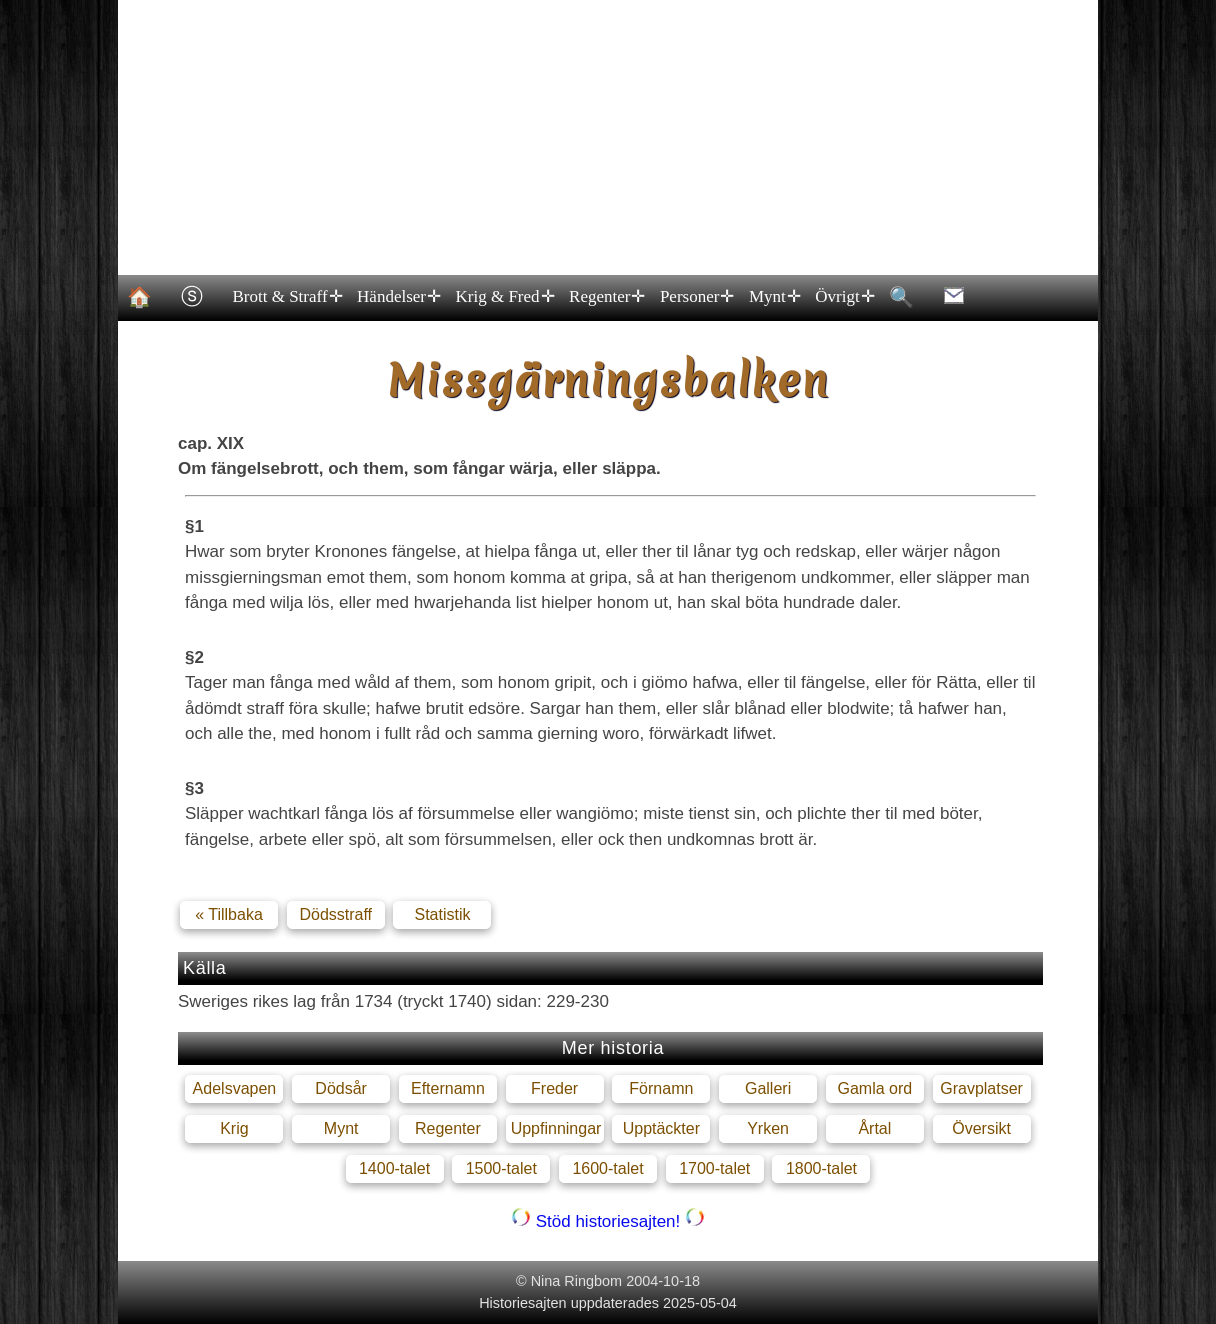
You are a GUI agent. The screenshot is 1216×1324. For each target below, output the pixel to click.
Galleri (768, 1088)
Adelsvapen (235, 1088)
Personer (695, 297)
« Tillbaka (229, 914)
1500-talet (501, 1168)
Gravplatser (981, 1088)
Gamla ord (874, 1088)
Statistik (442, 914)
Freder (554, 1088)
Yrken (768, 1128)
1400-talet (394, 1168)
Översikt (981, 1128)
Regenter (606, 297)
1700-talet (714, 1168)
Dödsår (341, 1088)
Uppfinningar (556, 1128)
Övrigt (844, 297)
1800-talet (821, 1168)
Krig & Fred (504, 297)
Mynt (773, 297)
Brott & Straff (286, 297)
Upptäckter (661, 1128)
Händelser (398, 297)
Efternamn (448, 1088)
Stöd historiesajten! (608, 1221)
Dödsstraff (335, 914)
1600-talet (607, 1168)
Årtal (874, 1128)
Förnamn (661, 1088)
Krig (234, 1128)
